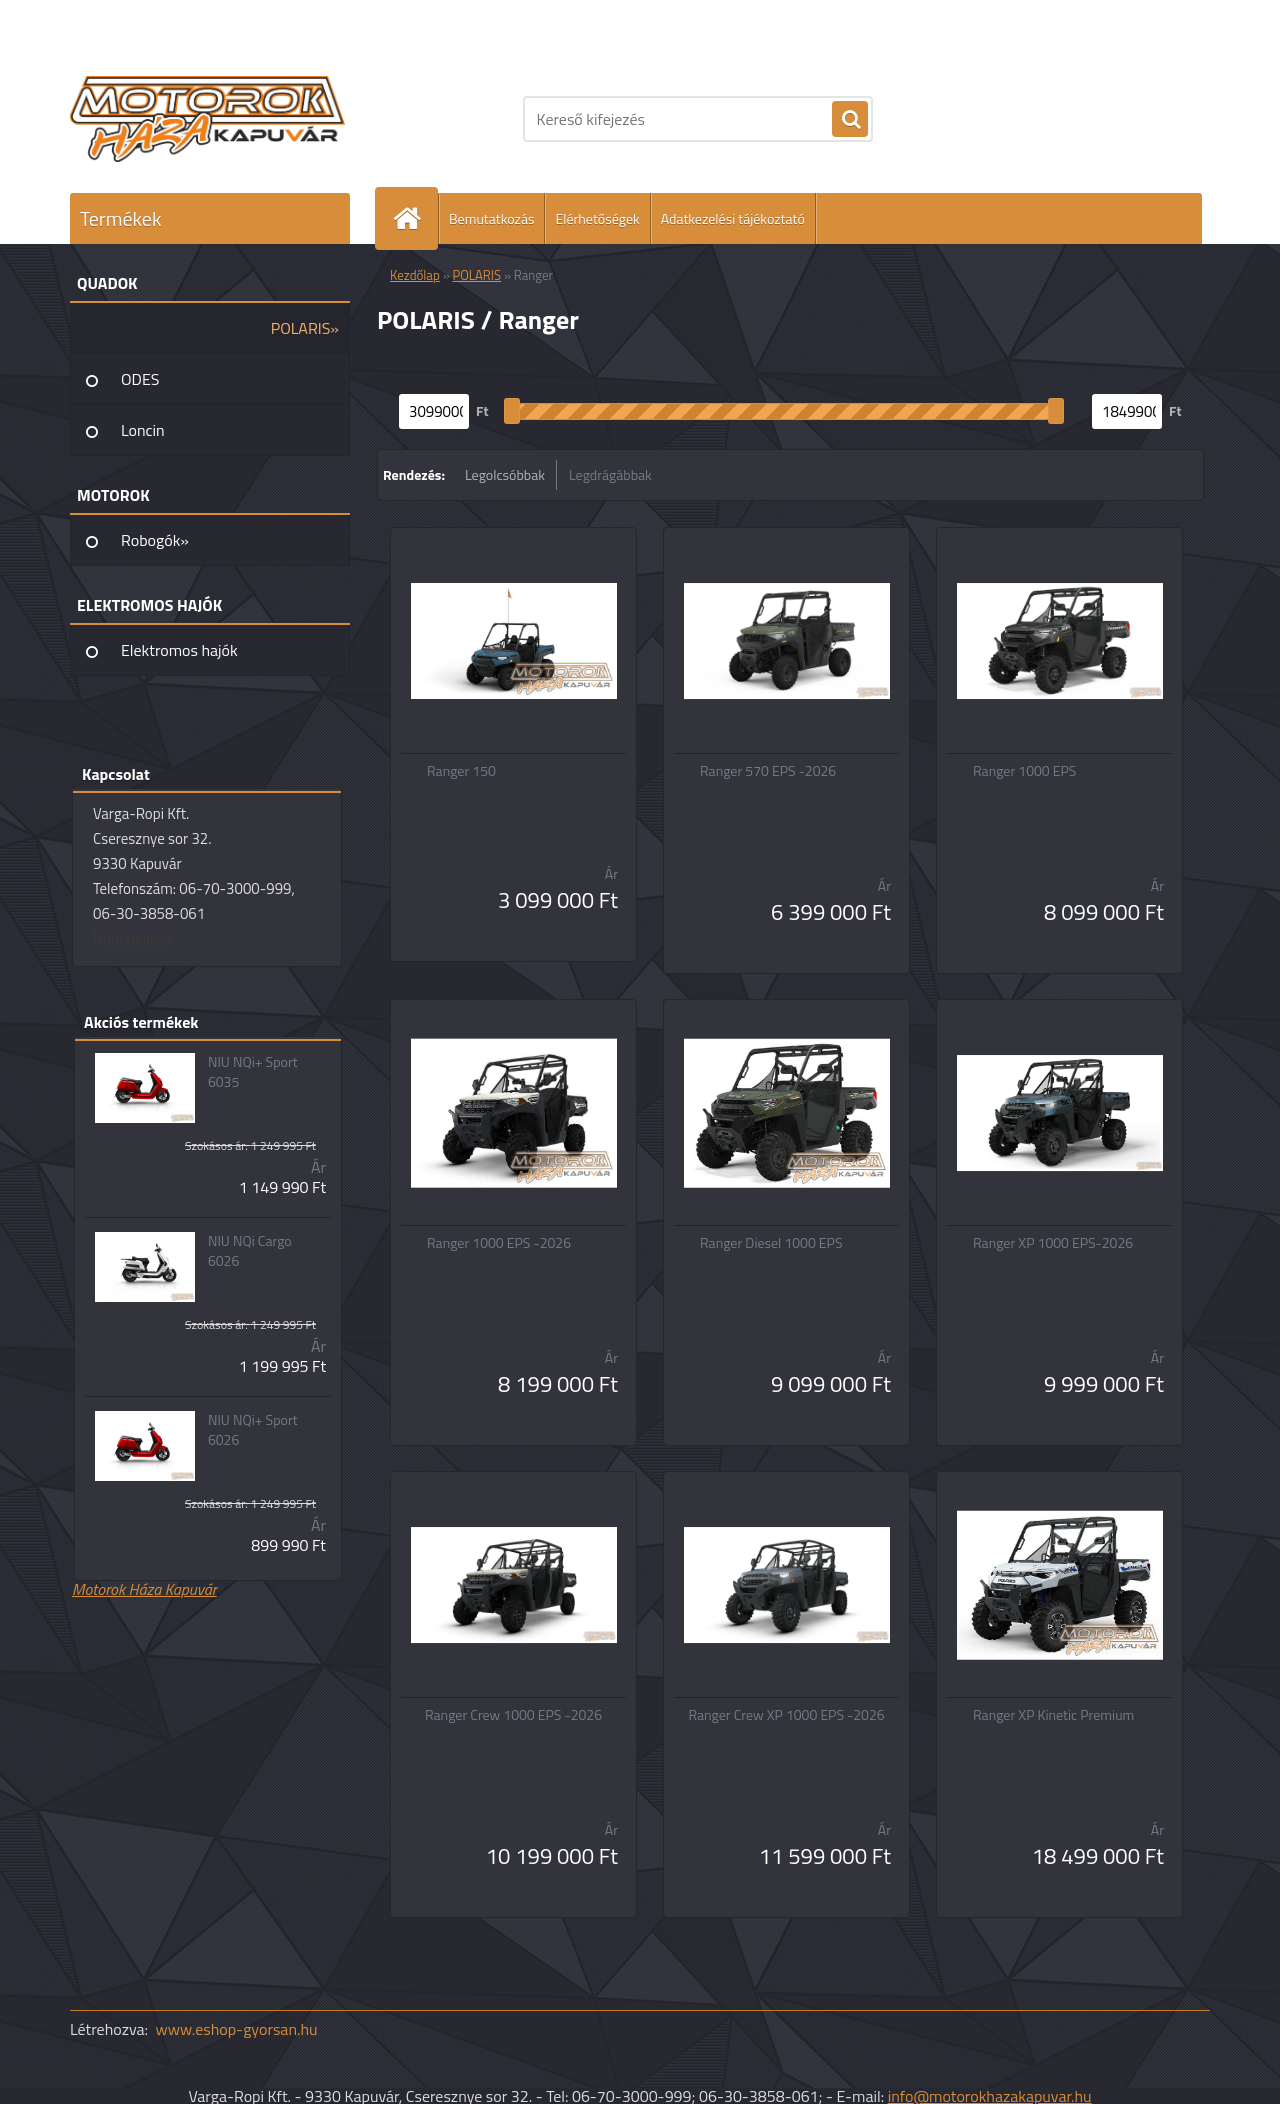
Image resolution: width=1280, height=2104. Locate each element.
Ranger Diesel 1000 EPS (771, 1243)
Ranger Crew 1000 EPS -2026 (513, 1715)
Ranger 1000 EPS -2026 (499, 1243)
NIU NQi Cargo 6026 (250, 1251)
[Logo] (207, 119)
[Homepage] (415, 218)
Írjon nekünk (133, 938)
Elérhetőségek (597, 218)
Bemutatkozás (491, 218)
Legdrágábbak (610, 474)
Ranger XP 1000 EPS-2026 (1053, 1243)
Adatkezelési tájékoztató (733, 218)
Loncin (143, 430)
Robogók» (155, 540)
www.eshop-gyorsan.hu (237, 2029)
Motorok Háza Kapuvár (144, 1589)
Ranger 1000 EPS (1024, 771)
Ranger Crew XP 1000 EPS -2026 (786, 1715)
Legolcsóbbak (505, 474)
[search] (850, 120)
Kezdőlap (415, 275)
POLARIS (477, 275)
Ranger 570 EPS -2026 (768, 771)
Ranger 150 (461, 771)
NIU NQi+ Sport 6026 (253, 1430)
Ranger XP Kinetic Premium (1053, 1715)
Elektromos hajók (179, 650)
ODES (140, 379)
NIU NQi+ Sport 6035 (253, 1072)
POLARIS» (305, 328)
